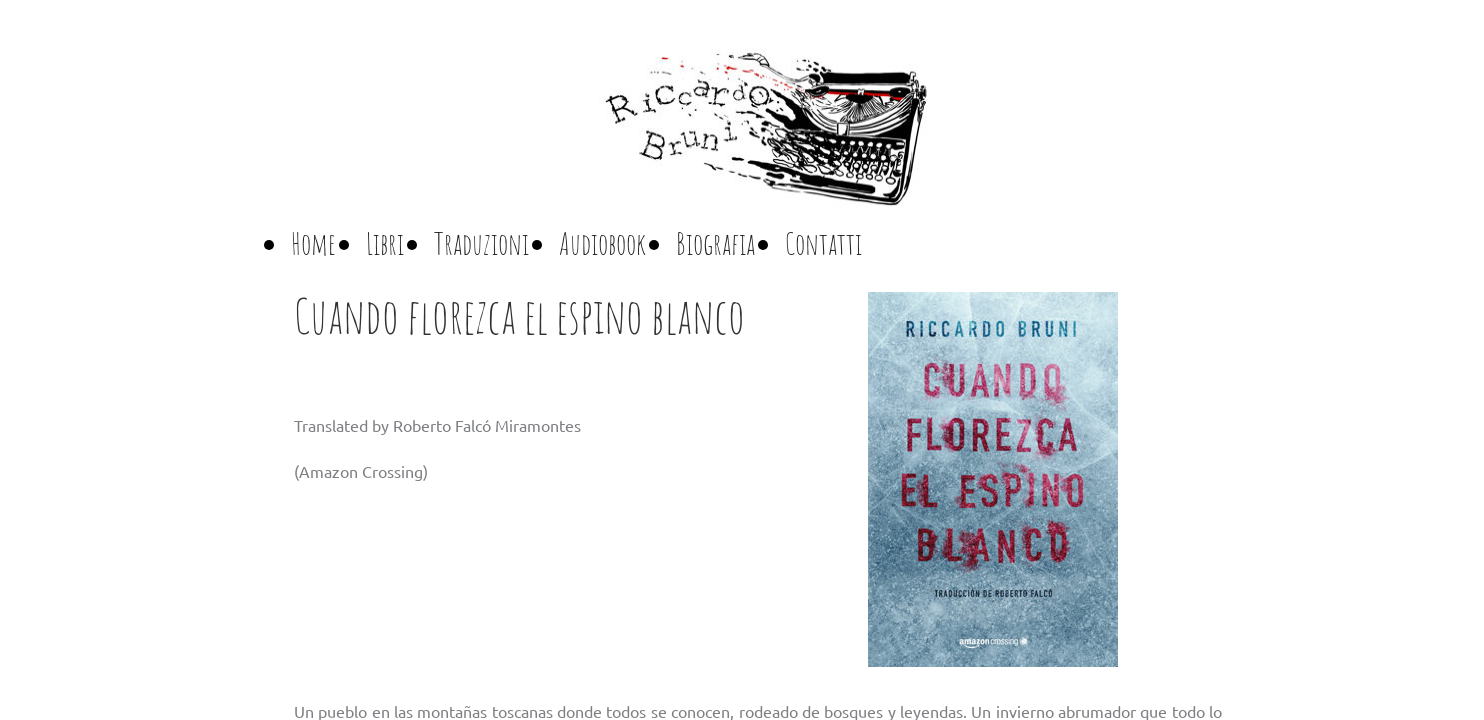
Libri (385, 243)
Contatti (823, 243)
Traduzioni (481, 243)
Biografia (715, 243)
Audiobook (602, 243)
